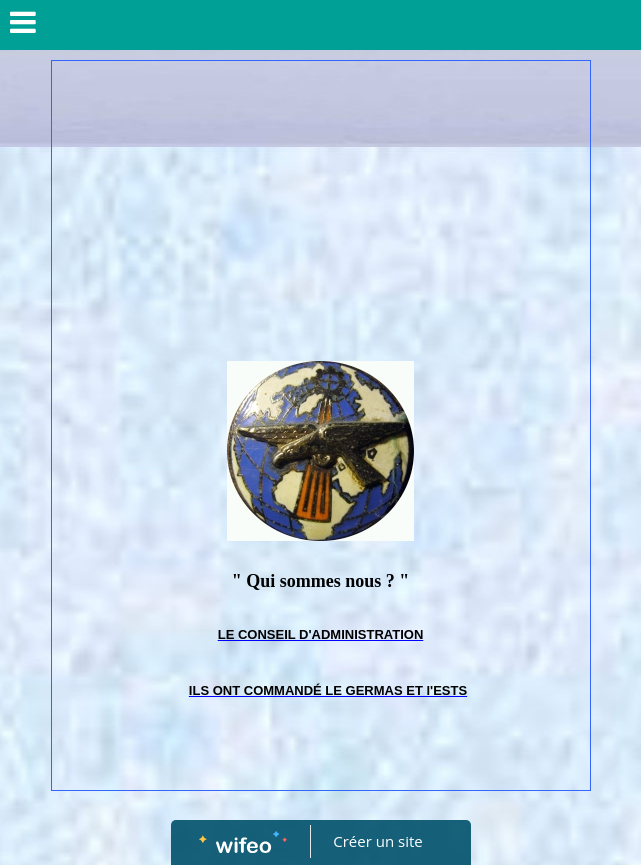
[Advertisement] (321, 211)
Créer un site (377, 841)
